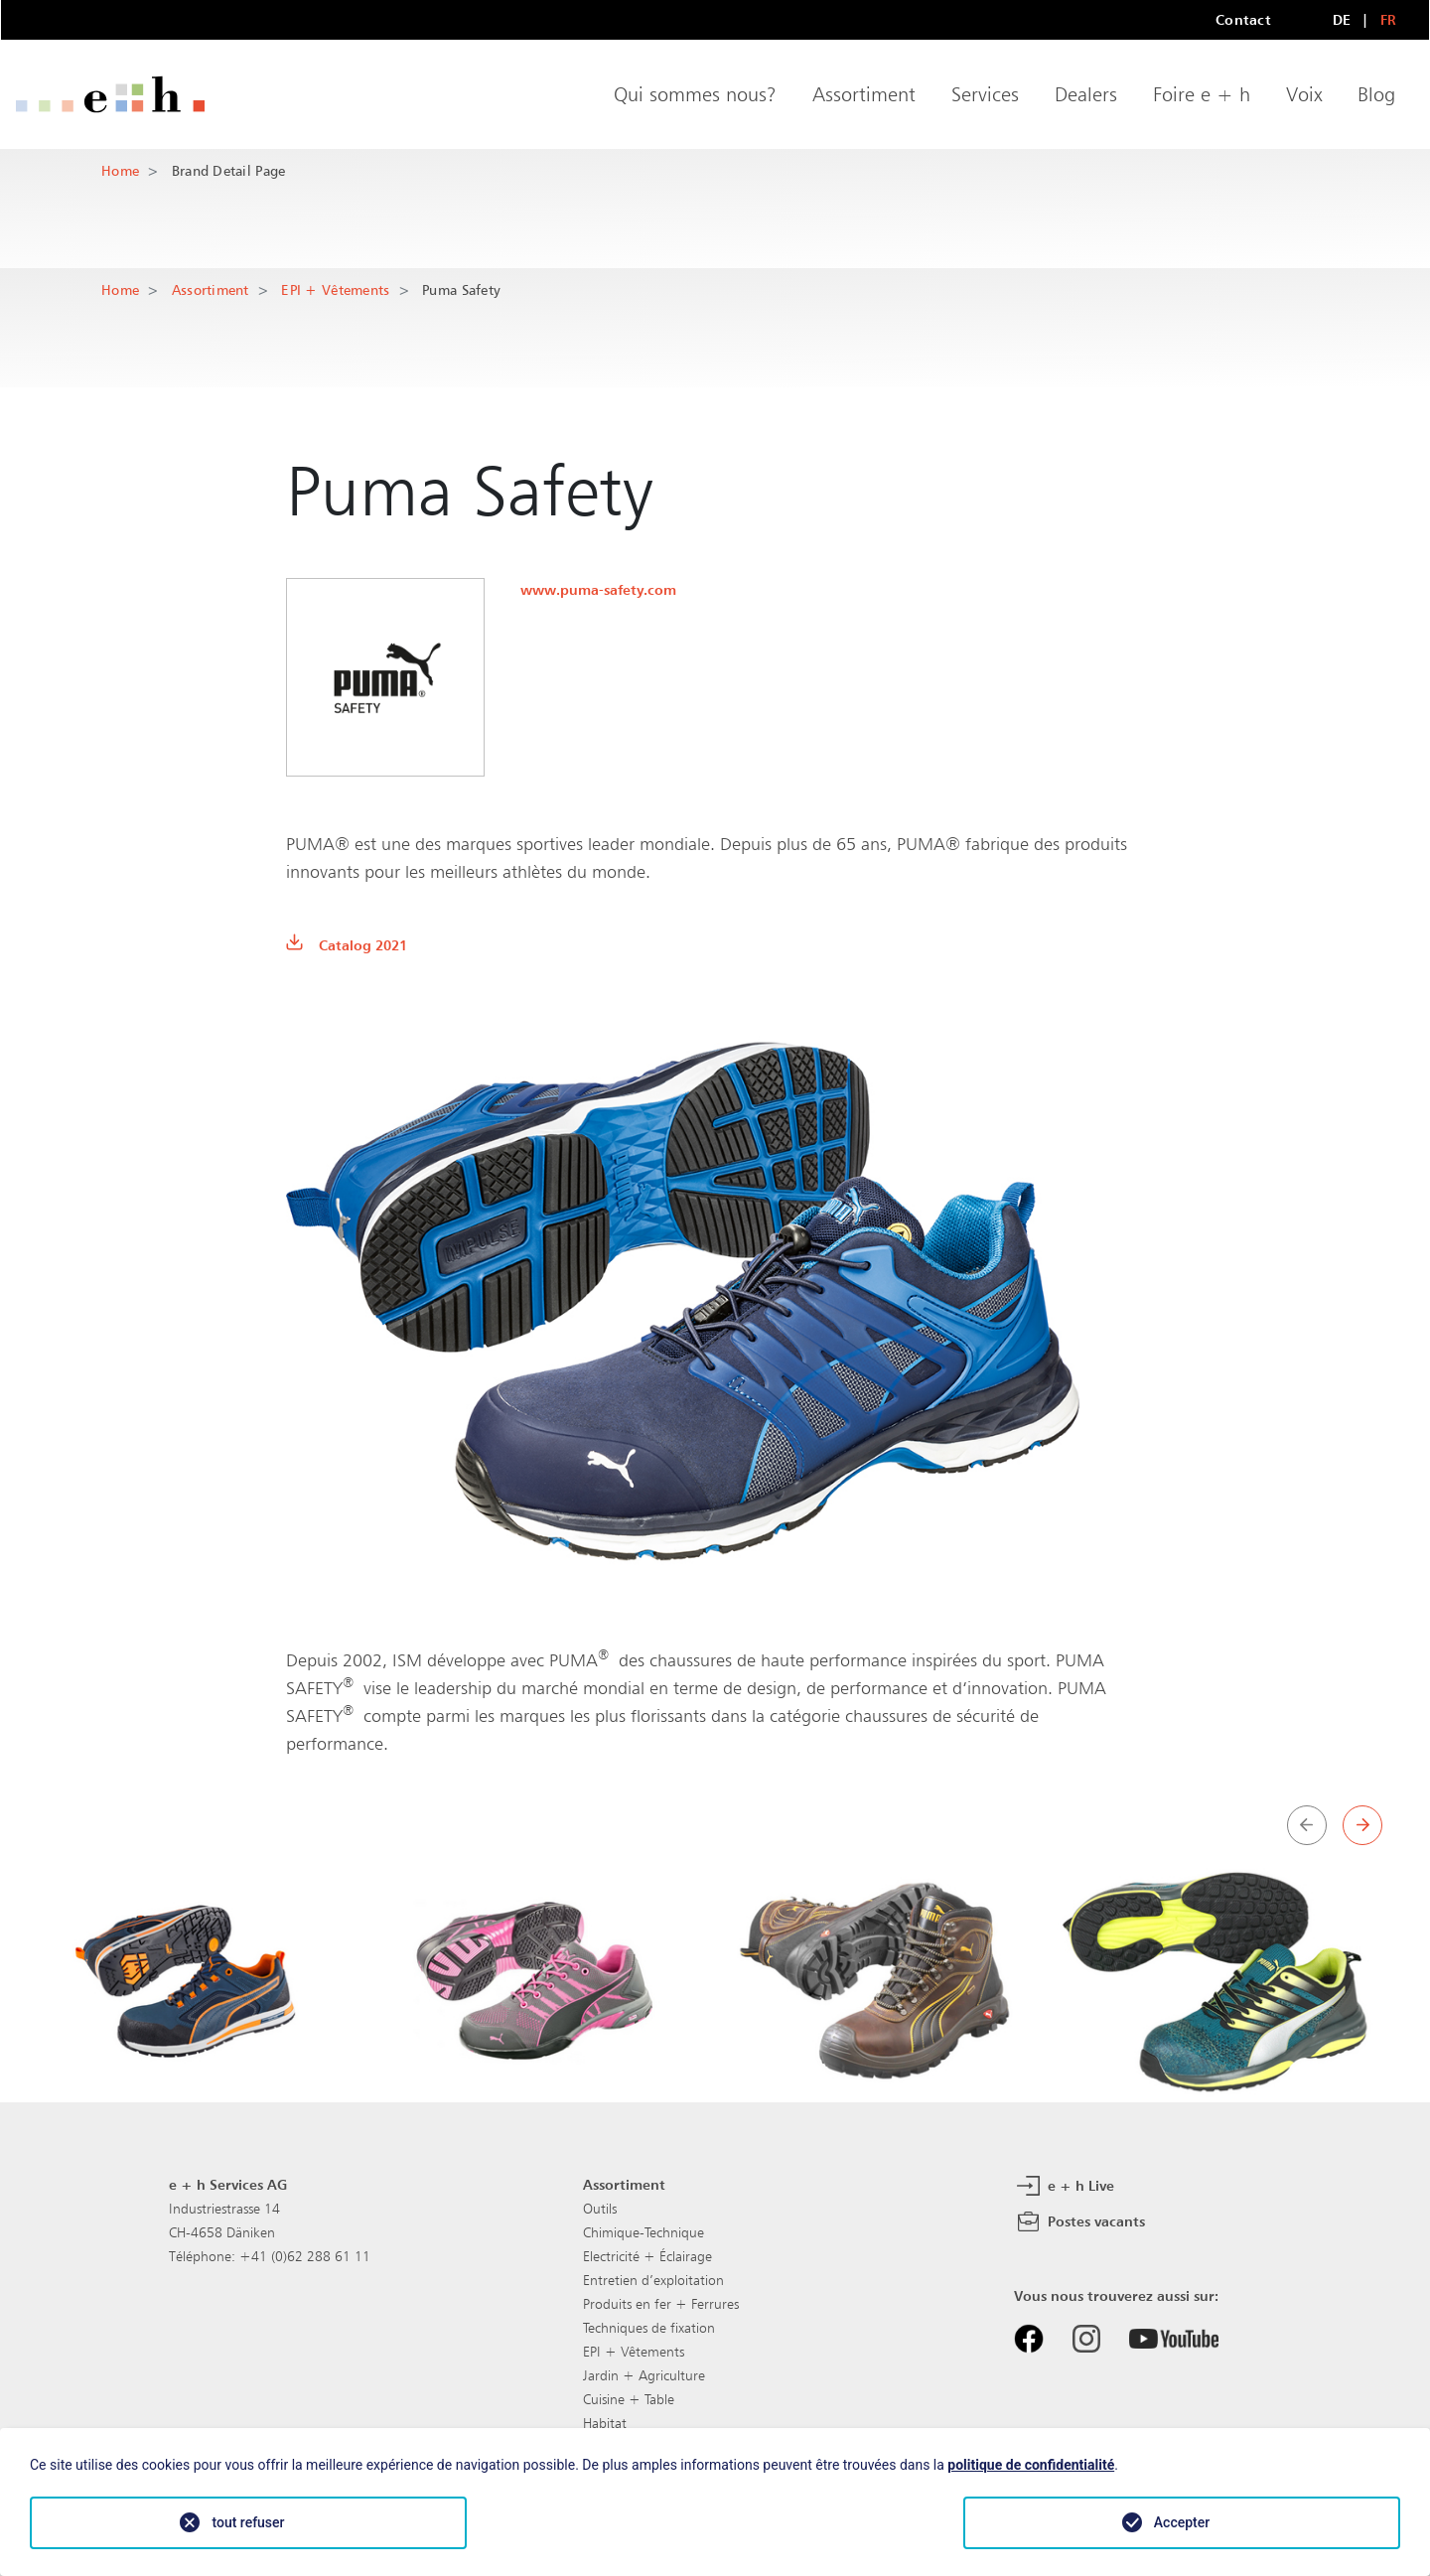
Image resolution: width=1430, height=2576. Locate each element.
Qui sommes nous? (695, 94)
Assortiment (864, 94)
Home (120, 170)
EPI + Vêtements (335, 289)
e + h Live (1064, 2187)
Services (985, 94)
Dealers (1086, 94)
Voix (1304, 94)
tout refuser (248, 2522)
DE (1342, 19)
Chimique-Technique (643, 2232)
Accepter (1182, 2522)
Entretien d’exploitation (653, 2280)
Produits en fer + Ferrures (661, 2304)
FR (1388, 19)
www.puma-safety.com (598, 589)
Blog (1376, 94)
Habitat (605, 2423)
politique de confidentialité (1030, 2465)
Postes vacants (1079, 2222)
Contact (1243, 19)
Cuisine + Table (628, 2399)
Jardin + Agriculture (644, 2375)
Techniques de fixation (649, 2328)
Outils (600, 2209)
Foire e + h (1201, 94)
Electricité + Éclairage (647, 2256)
